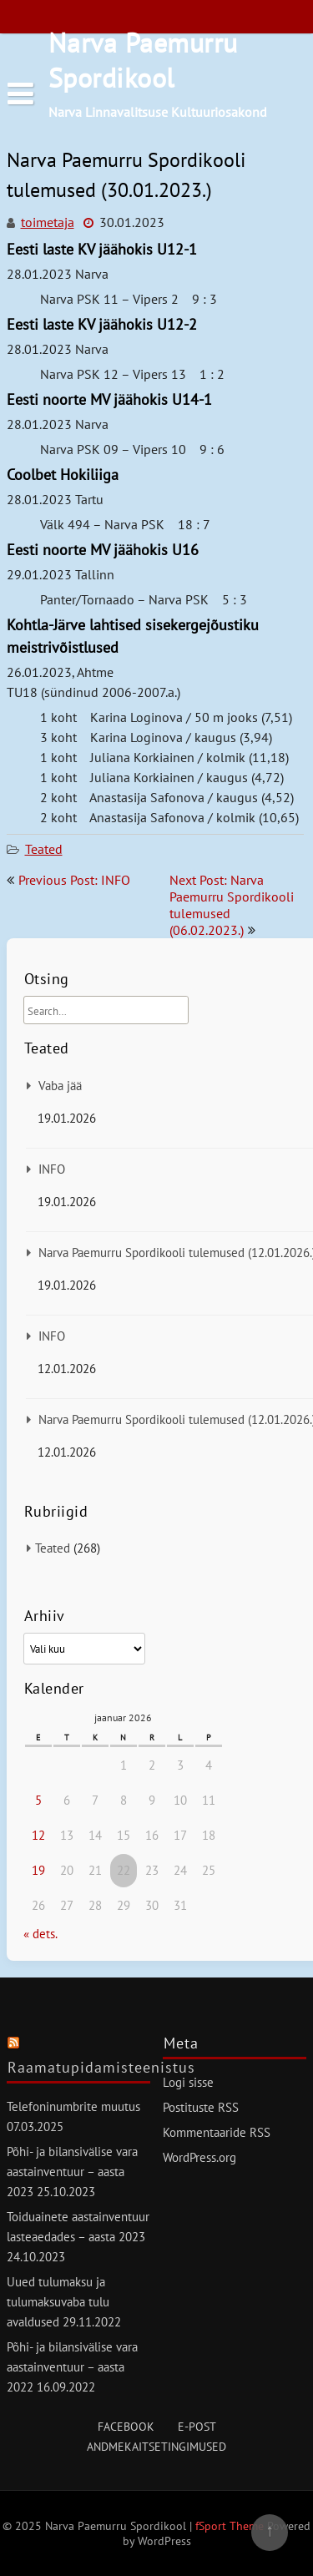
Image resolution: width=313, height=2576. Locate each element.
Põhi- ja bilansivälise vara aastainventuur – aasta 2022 (72, 2367)
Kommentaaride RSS (216, 2132)
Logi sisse (188, 2082)
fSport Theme (231, 2525)
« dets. (40, 1934)
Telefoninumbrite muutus (73, 2106)
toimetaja (47, 222)
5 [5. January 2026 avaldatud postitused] (38, 1800)
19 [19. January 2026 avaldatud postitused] (38, 1870)
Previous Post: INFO (74, 879)
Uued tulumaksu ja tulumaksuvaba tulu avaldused (58, 2302)
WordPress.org (199, 2157)
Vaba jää (60, 1086)
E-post (197, 2426)
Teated (44, 849)
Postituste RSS (201, 2107)
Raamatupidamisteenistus (101, 2067)
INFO (51, 1169)
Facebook (126, 2426)
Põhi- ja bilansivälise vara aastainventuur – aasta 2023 (72, 2172)
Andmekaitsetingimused (156, 2446)
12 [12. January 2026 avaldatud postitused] (38, 1835)
